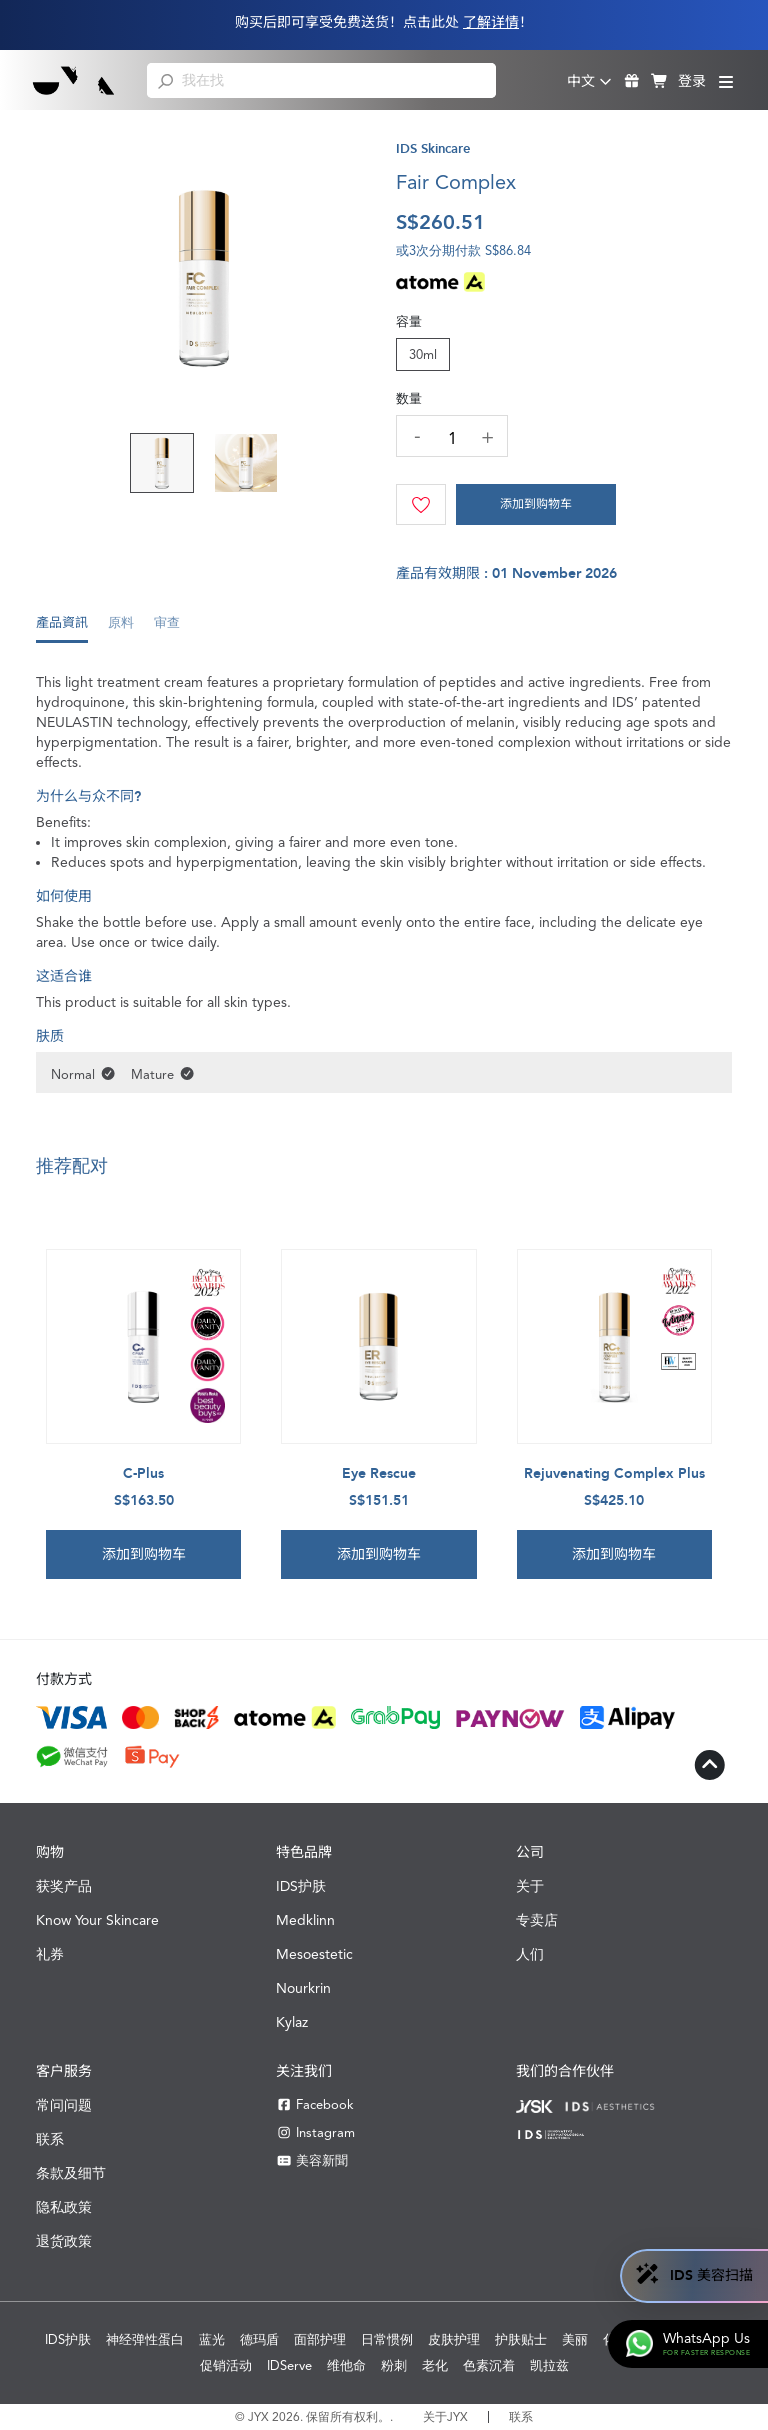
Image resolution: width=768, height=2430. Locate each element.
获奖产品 (64, 1886)
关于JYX (445, 2417)
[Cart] (536, 504)
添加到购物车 (536, 504)
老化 (435, 2365)
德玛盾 (259, 2339)
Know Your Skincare (97, 1920)
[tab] (62, 628)
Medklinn (305, 1920)
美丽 (575, 2339)
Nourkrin (303, 1988)
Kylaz (292, 2022)
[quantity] (452, 438)
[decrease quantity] (417, 435)
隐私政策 (64, 2207)
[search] (165, 80)
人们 (530, 1954)
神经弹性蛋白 (145, 2339)
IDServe (289, 2365)
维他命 (346, 2365)
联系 (50, 2139)
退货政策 (64, 2241)
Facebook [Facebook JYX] (315, 2104)
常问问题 (64, 2105)
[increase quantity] (487, 437)
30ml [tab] (423, 354)
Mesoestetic (314, 1954)
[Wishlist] (421, 504)
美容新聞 (312, 2160)
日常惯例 (387, 2339)
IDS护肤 (301, 1886)
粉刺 (394, 2365)
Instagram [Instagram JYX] (315, 2132)
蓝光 (212, 2339)
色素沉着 (489, 2365)
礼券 (50, 1954)
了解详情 (491, 22)
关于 (530, 1886)
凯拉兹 (549, 2365)
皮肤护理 (454, 2339)
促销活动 (226, 2365)
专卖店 (537, 1920)
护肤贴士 (521, 2339)
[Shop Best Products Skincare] (74, 80)
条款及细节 (71, 2173)
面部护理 (320, 2339)
